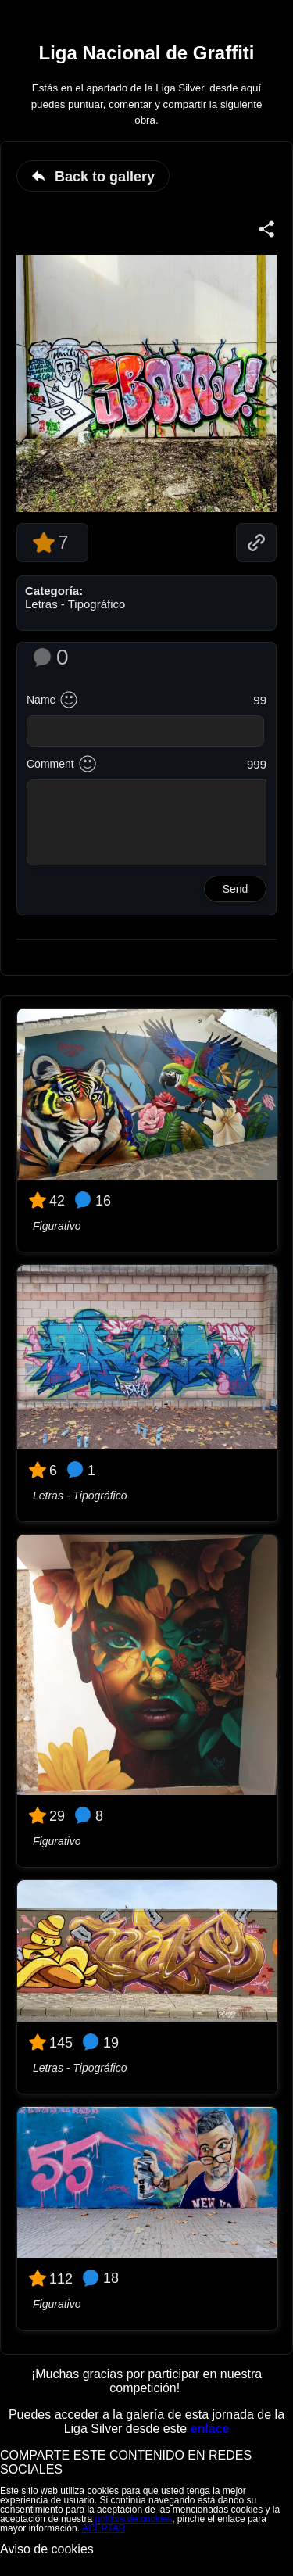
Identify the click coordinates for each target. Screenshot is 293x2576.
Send (235, 889)
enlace (210, 2428)
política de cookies (133, 2518)
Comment (50, 764)
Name (41, 699)
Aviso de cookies (47, 2549)
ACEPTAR (104, 2528)
